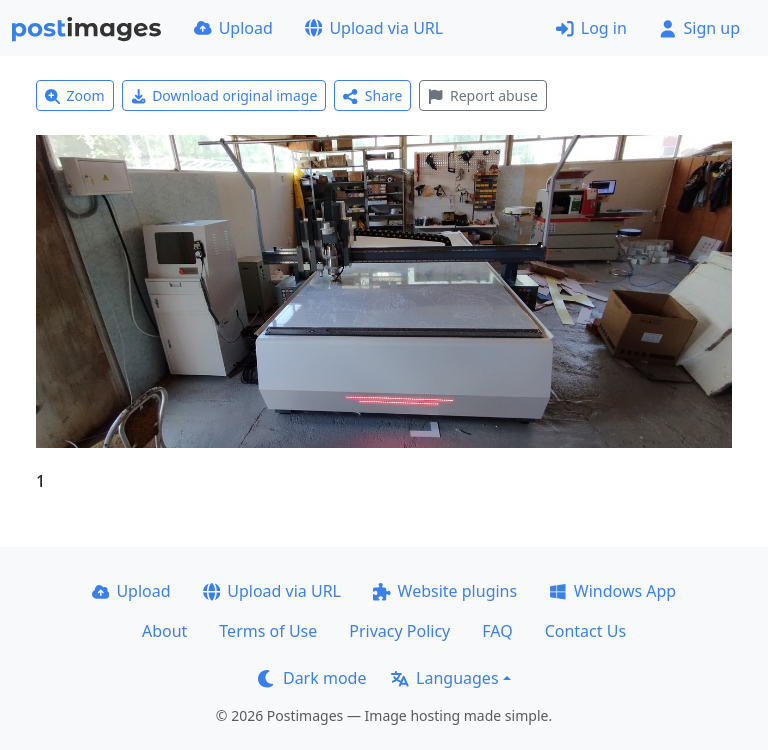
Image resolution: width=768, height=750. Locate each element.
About (164, 631)
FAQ (497, 631)
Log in (591, 28)
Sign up (699, 28)
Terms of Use (268, 631)
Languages (444, 678)
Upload (233, 28)
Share (372, 95)
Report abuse (482, 95)
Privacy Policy (399, 631)
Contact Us (585, 631)
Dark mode (312, 678)
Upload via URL (374, 28)
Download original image (224, 95)
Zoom (75, 95)
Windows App (612, 591)
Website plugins (445, 591)
